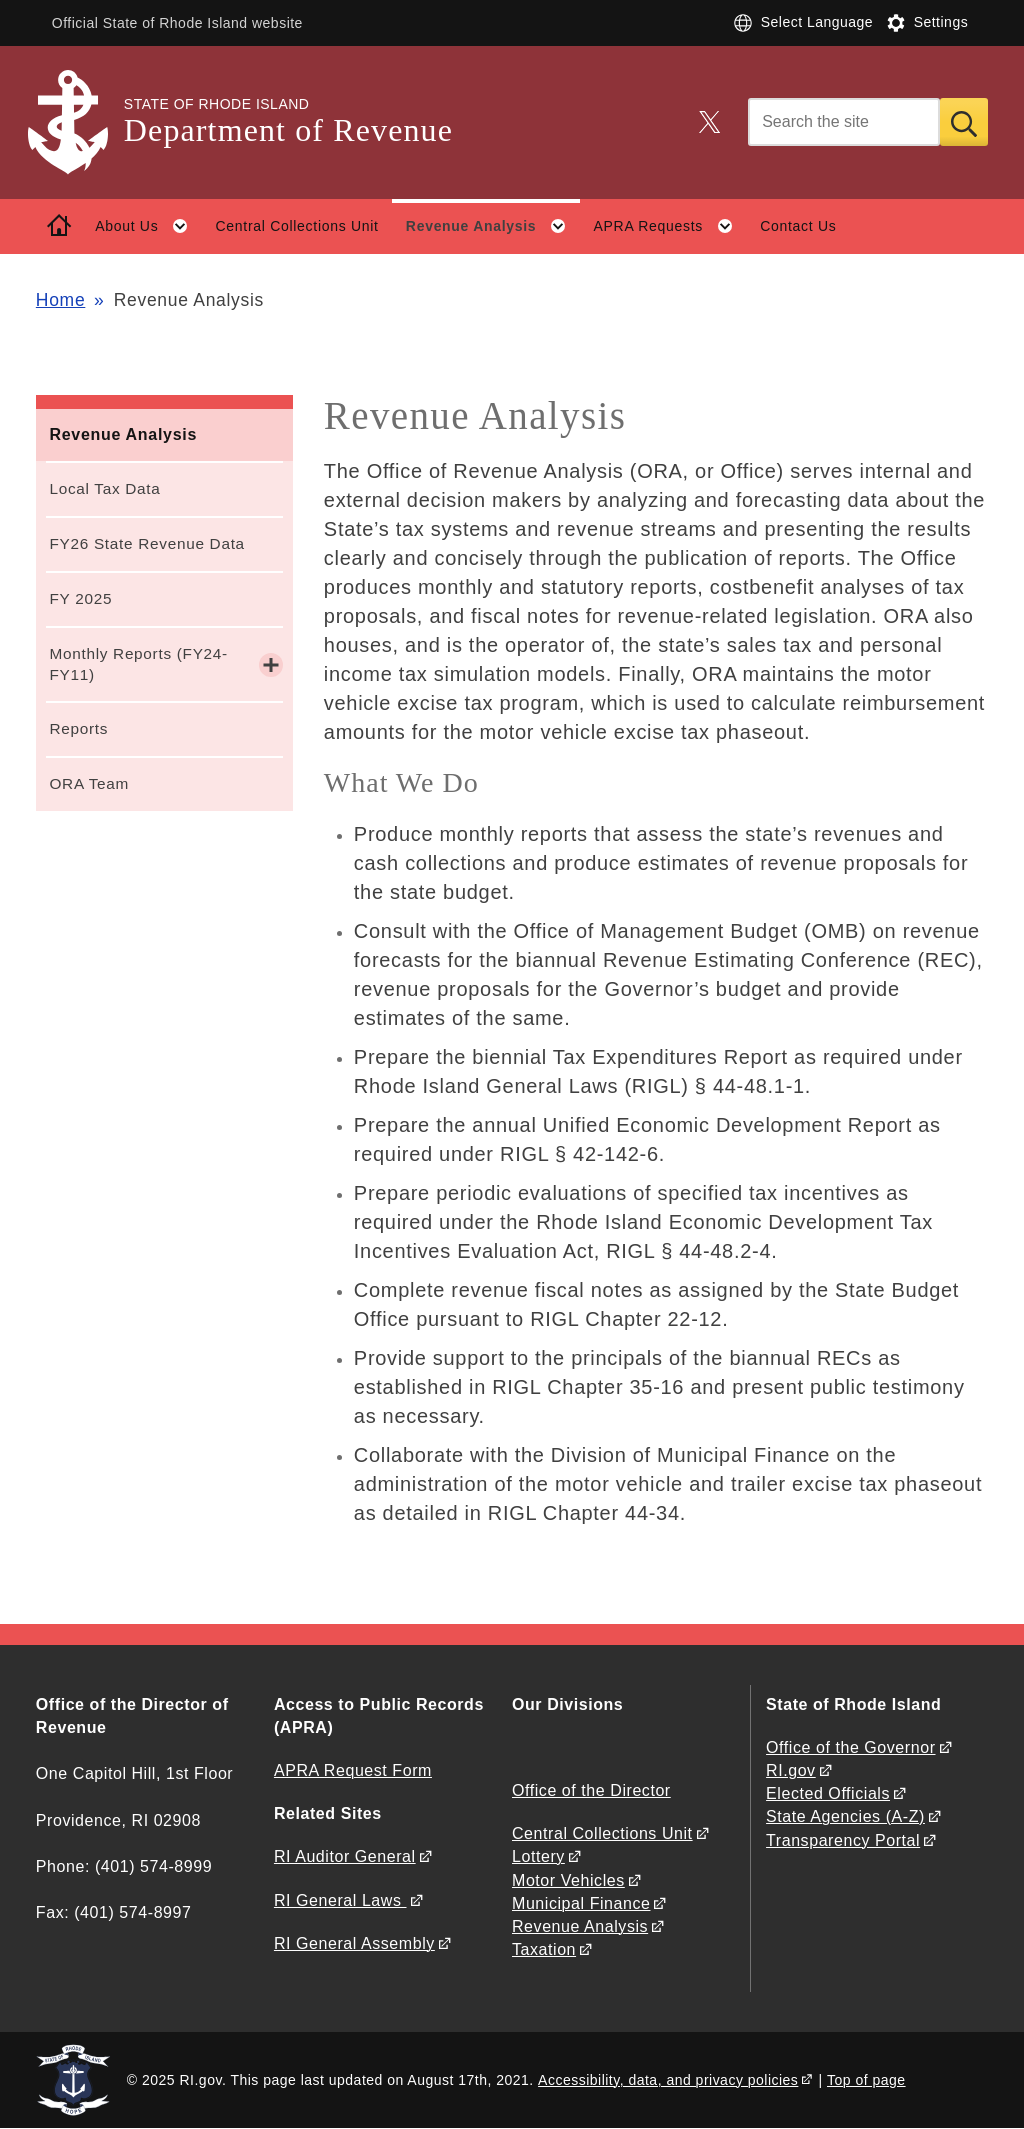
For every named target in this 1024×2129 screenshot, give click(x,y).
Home (60, 300)
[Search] (844, 122)
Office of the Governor (850, 1747)
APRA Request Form (353, 1770)
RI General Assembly (354, 1943)
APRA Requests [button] (670, 226)
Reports (78, 728)
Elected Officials (828, 1793)
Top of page (866, 2080)
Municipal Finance (581, 1903)
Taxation (544, 1949)
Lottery (538, 1856)
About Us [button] (148, 226)
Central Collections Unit (297, 226)
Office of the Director (591, 1790)
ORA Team (89, 783)
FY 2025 (80, 598)
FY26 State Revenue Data (146, 543)
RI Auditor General (345, 1856)
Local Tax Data (104, 488)
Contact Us (798, 226)
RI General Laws (340, 1900)
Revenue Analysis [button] (493, 226)
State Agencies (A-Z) (845, 1816)
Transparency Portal (843, 1840)
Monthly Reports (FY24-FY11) (138, 664)
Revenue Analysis (123, 434)
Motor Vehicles (568, 1880)
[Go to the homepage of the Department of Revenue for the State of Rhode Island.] (80, 122)
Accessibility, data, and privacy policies (668, 2080)
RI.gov (791, 1770)
